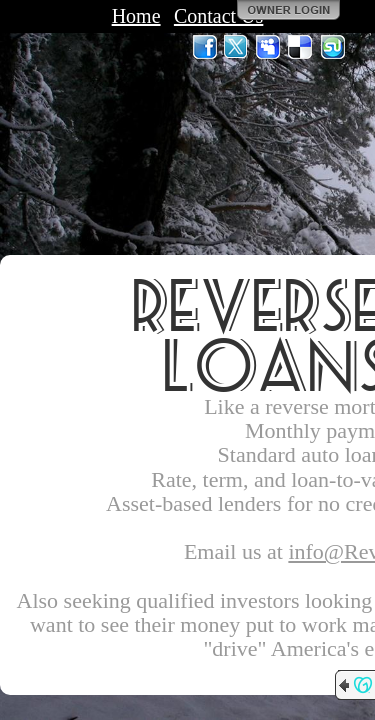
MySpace (269, 47)
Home (136, 16)
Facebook (205, 47)
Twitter (237, 47)
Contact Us (218, 16)
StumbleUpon (333, 47)
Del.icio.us (301, 47)
